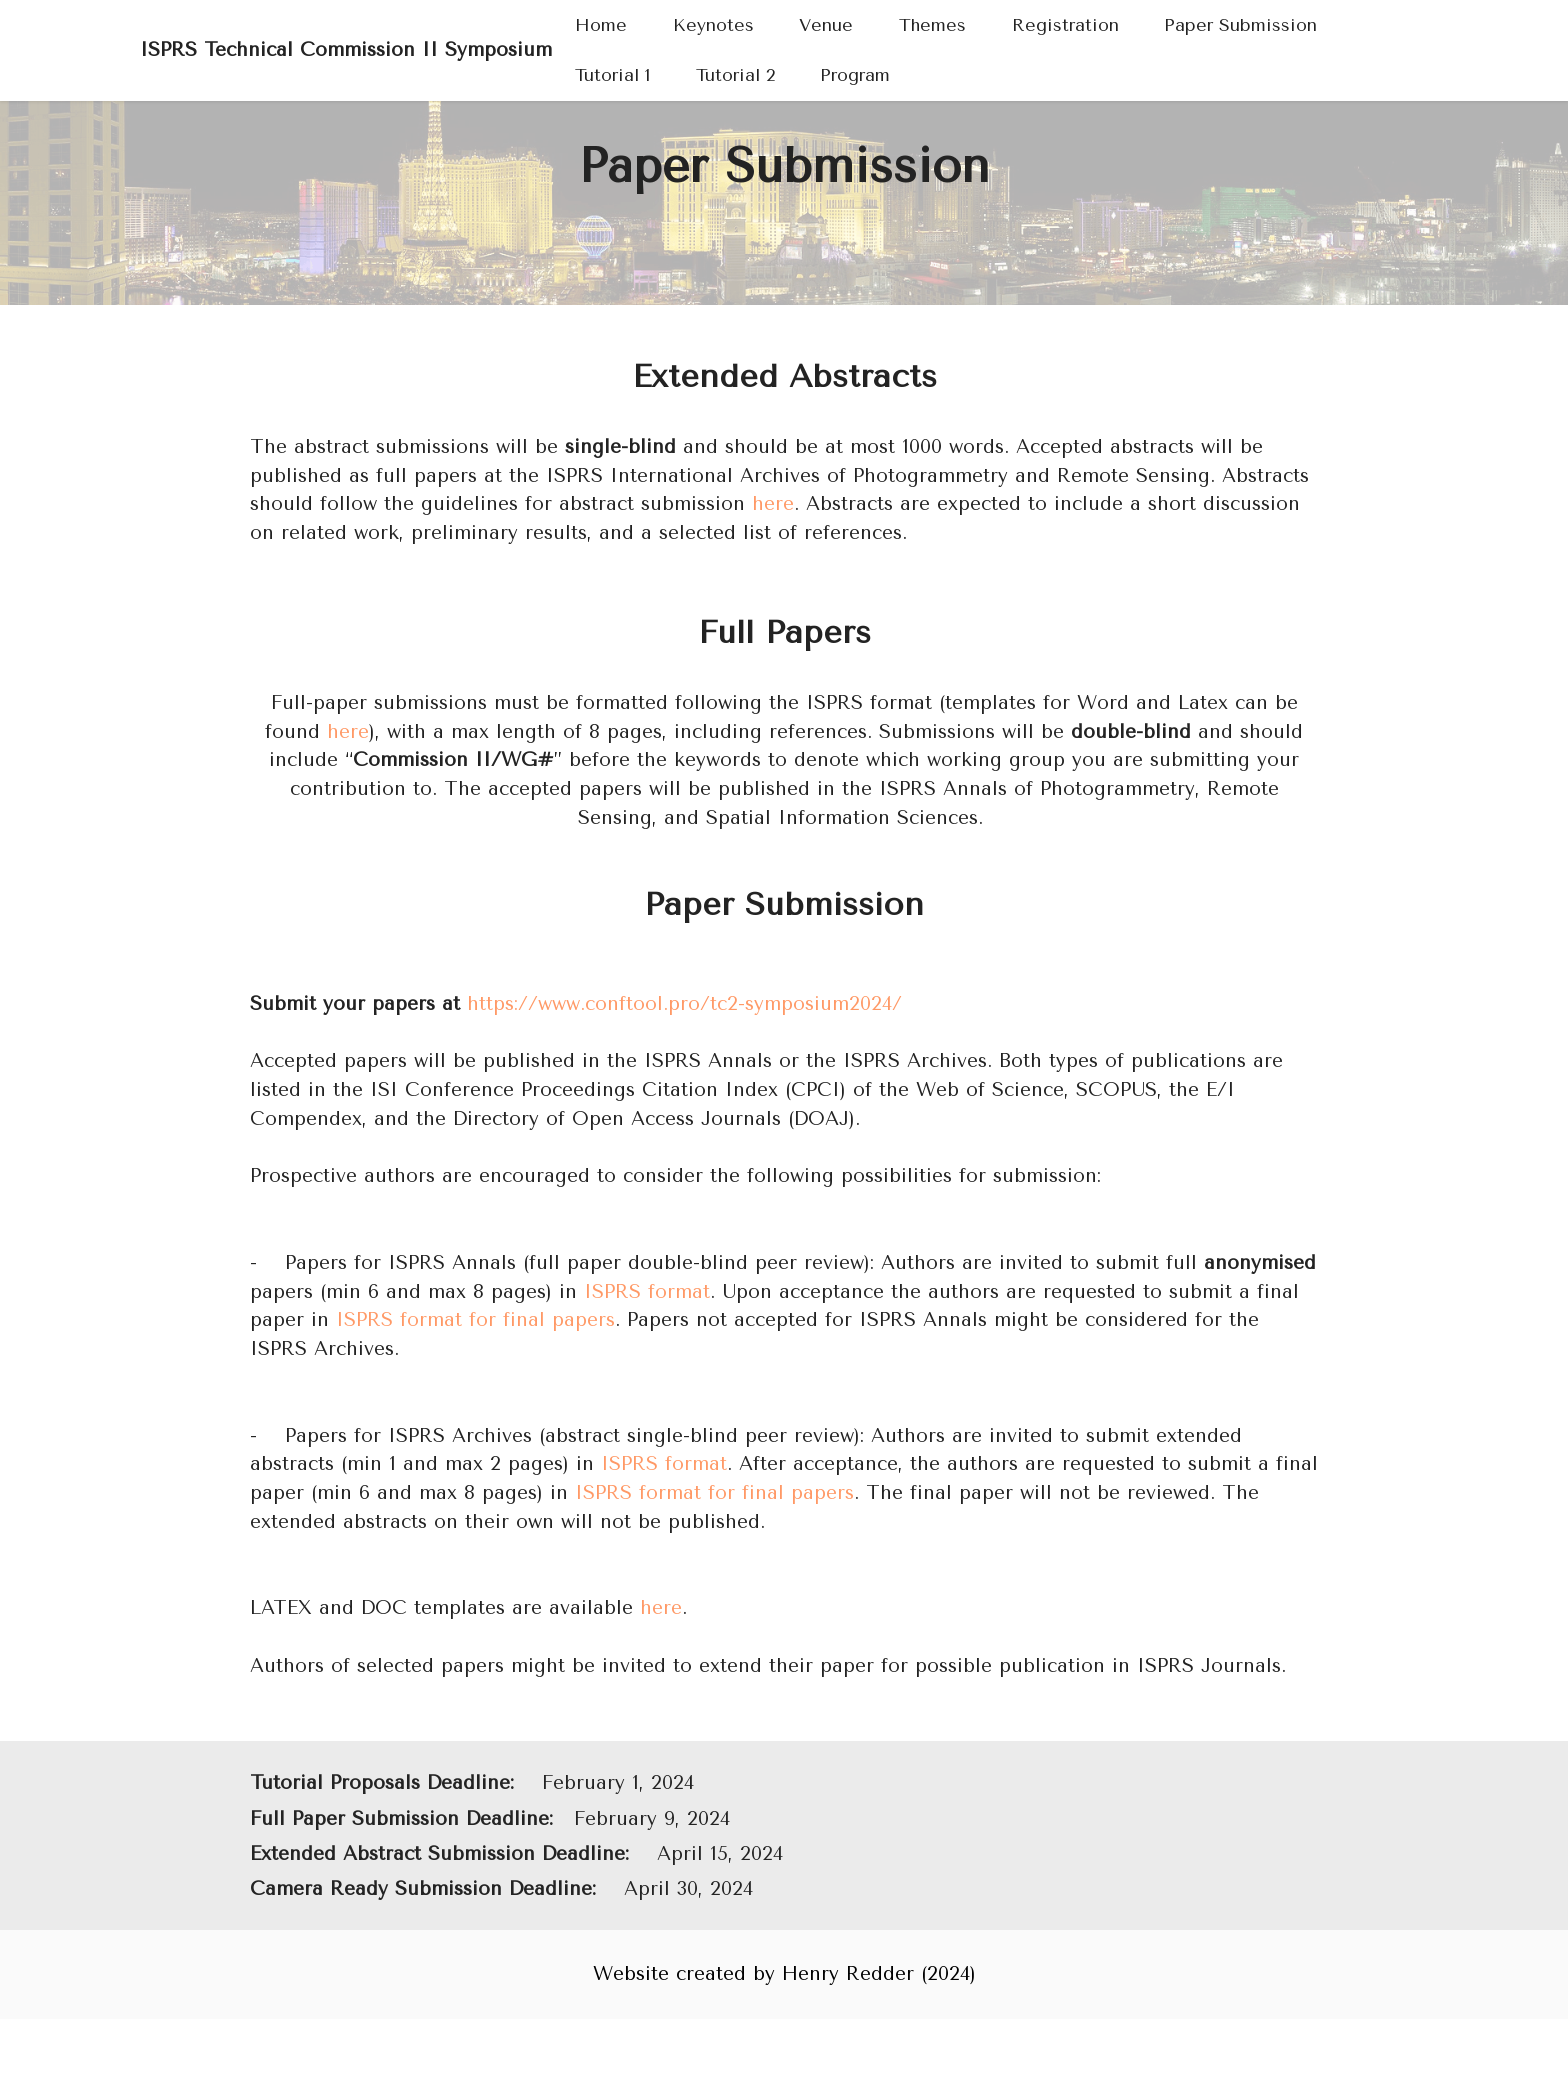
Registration (1065, 25)
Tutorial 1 (612, 75)
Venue (826, 25)
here (773, 503)
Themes (932, 25)
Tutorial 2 (735, 75)
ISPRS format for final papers (475, 1319)
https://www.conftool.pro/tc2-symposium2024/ (684, 1003)
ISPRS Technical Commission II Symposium (346, 49)
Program (855, 75)
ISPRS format (647, 1291)
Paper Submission (1240, 25)
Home (601, 25)
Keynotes (713, 25)
